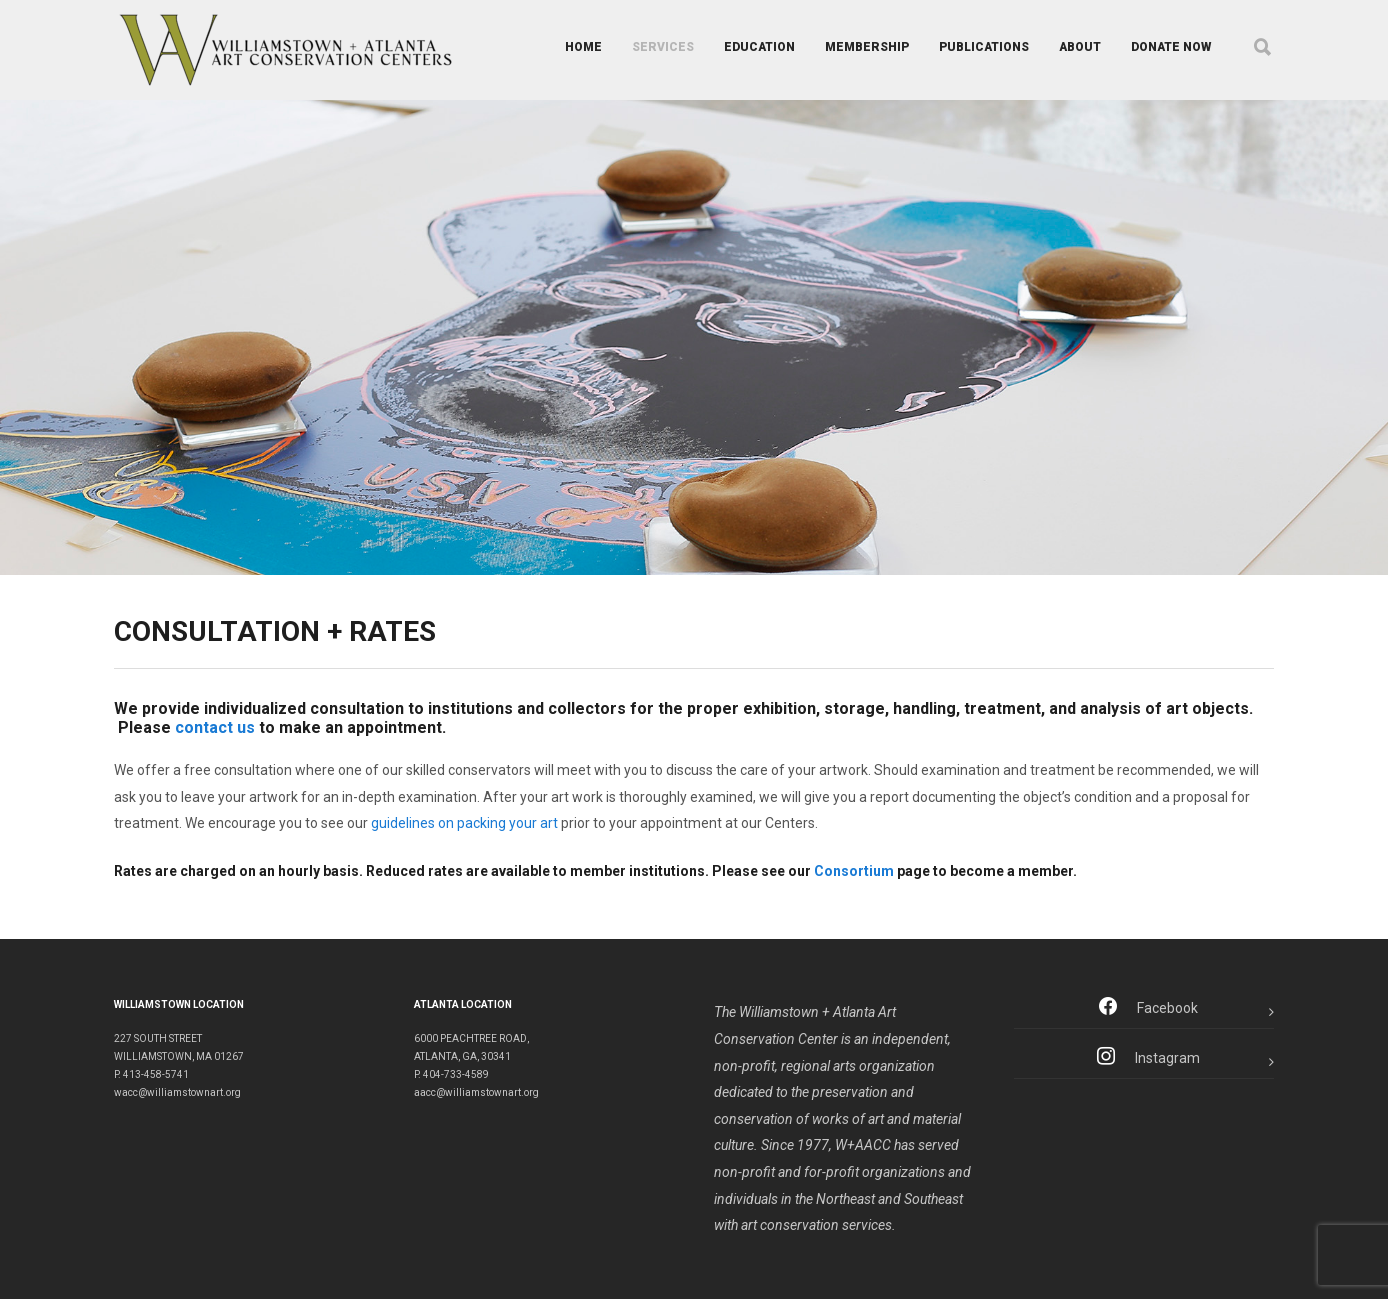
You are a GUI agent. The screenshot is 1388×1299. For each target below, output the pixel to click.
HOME (583, 47)
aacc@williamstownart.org (476, 1092)
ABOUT (1080, 47)
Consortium (854, 871)
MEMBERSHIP (867, 47)
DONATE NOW (1171, 47)
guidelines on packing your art (464, 823)
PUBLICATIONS (984, 47)
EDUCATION (759, 47)
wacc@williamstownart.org (177, 1092)
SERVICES (663, 47)
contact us (215, 727)
